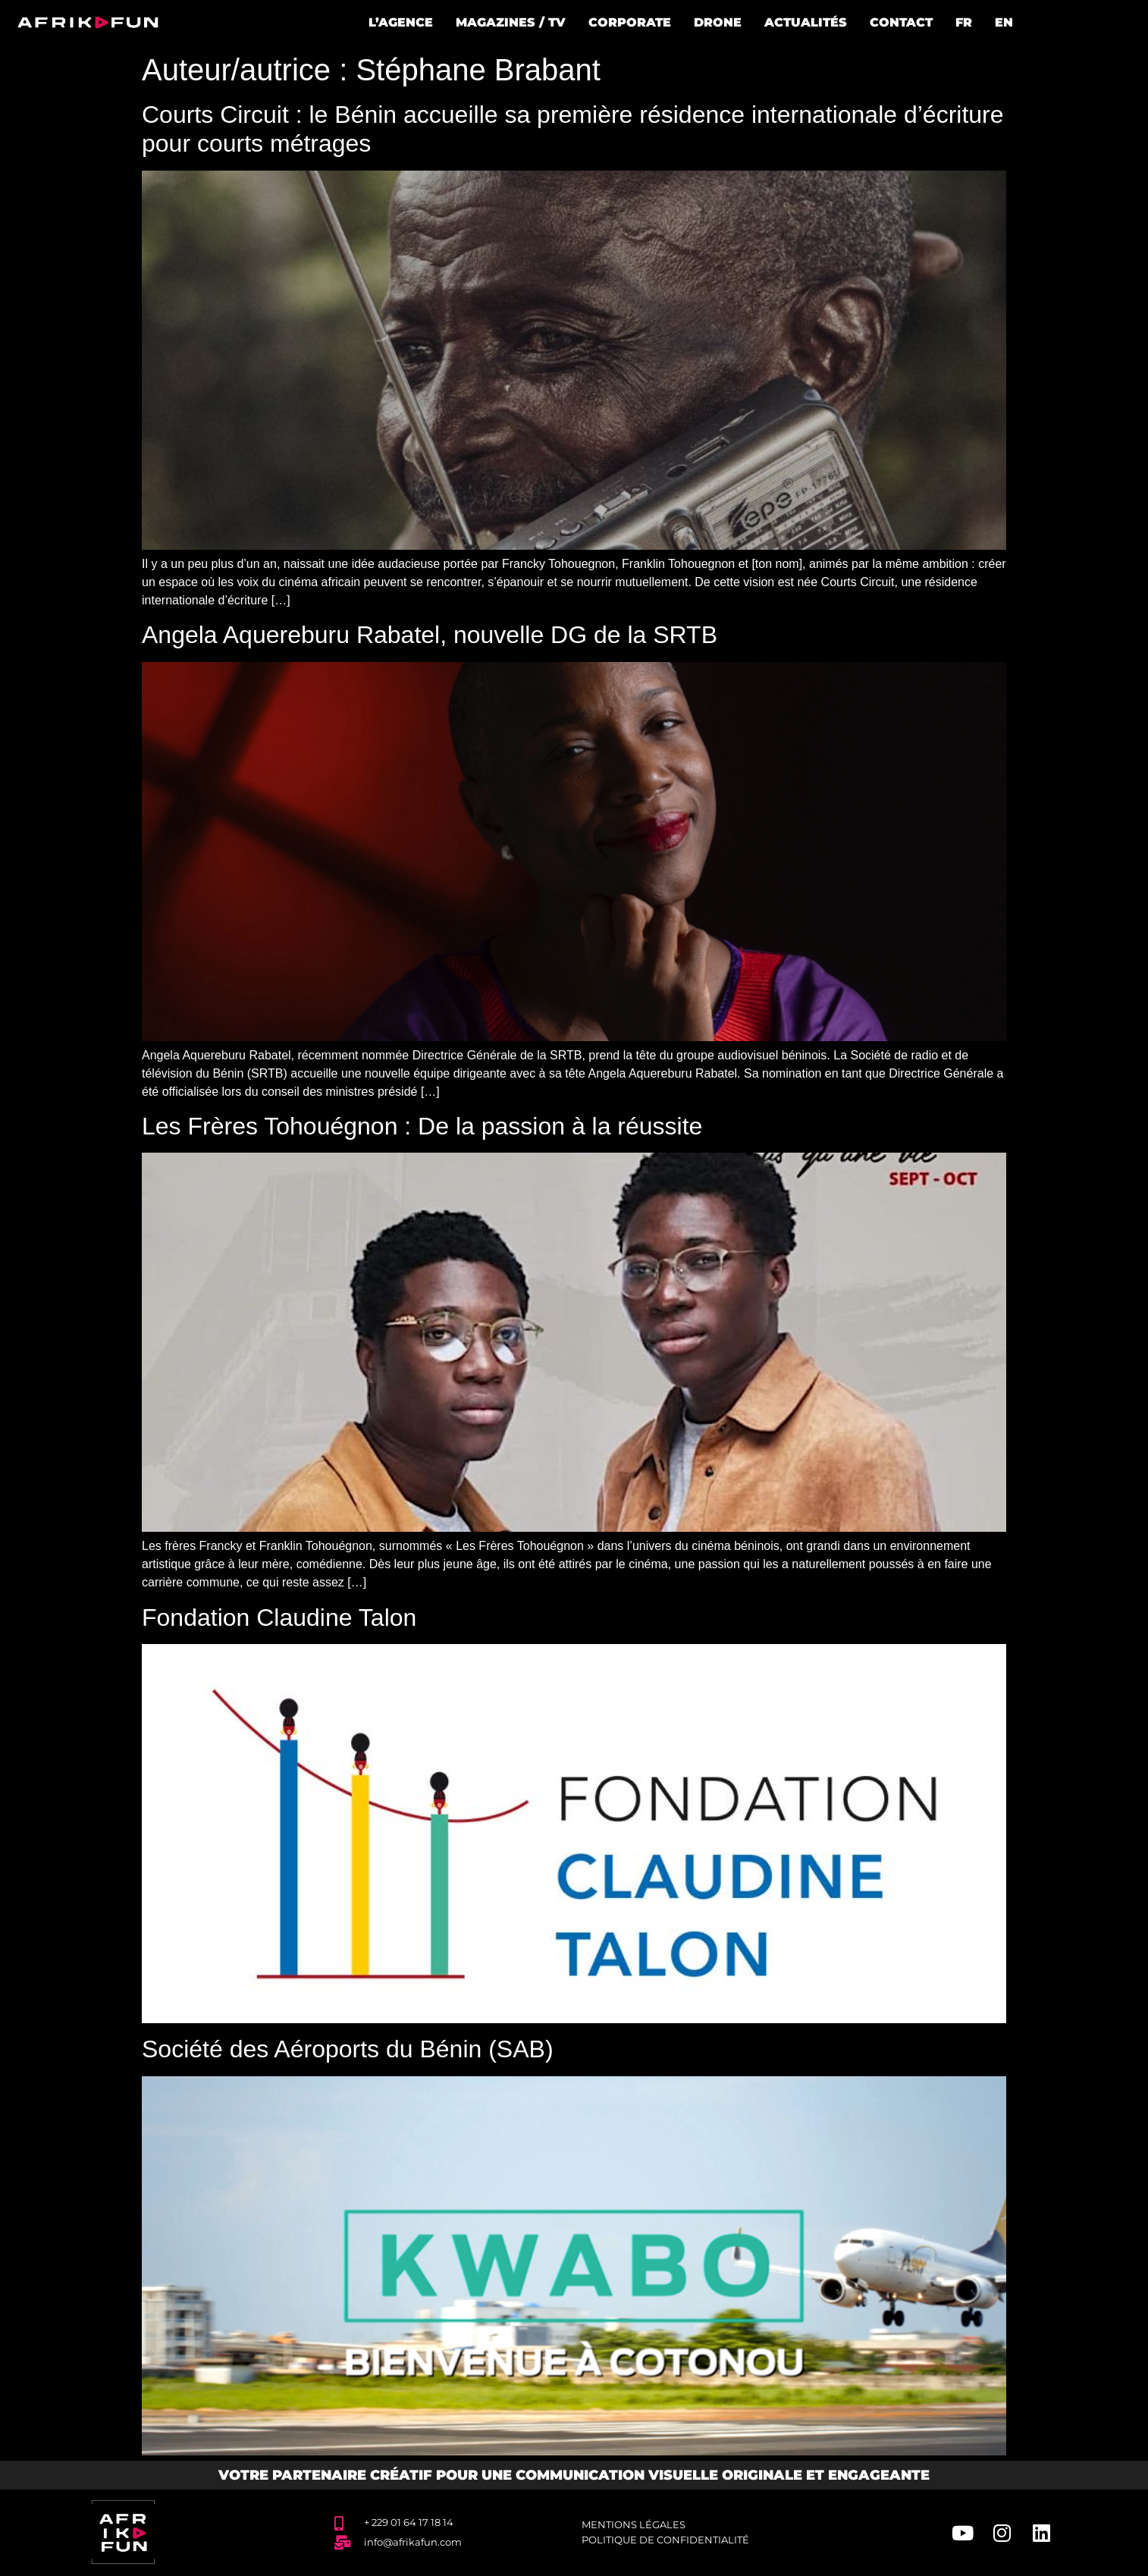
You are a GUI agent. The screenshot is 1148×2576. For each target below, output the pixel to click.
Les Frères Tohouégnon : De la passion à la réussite (422, 1126)
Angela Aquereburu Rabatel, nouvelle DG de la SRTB (429, 634)
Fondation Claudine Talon (279, 1617)
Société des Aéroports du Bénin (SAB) (348, 2049)
